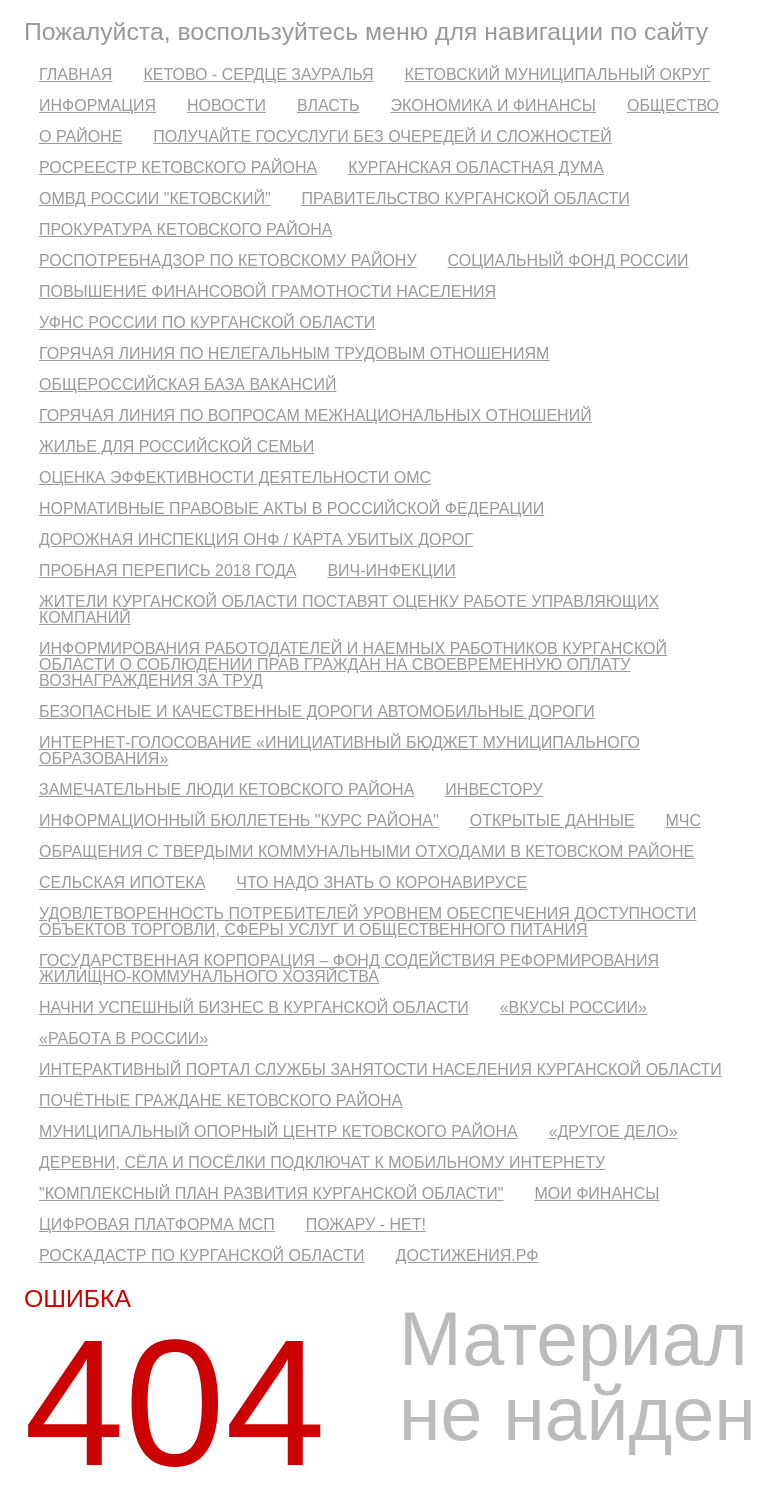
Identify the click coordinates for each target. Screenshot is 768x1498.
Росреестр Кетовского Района (178, 167)
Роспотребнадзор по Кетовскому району (228, 260)
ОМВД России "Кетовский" (155, 198)
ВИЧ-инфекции (391, 570)
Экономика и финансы (493, 105)
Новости (226, 105)
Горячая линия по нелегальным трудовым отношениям (294, 353)
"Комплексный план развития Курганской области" (271, 1193)
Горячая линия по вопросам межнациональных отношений (315, 415)
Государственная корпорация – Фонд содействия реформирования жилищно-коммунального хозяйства (349, 968)
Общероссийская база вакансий (187, 384)
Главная (75, 74)
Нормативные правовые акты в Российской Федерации (291, 508)
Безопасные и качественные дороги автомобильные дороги (317, 711)
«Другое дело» (613, 1131)
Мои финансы (596, 1193)
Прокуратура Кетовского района (185, 229)
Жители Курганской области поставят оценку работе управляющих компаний (349, 609)
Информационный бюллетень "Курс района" (239, 820)
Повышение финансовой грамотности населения (267, 291)
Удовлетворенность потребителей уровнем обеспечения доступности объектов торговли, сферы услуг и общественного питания (367, 921)
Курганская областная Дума (476, 167)
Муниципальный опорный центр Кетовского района (278, 1131)
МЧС (683, 820)
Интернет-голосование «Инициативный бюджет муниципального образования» (339, 750)
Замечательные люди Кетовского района (226, 789)
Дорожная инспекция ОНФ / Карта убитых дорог (256, 539)
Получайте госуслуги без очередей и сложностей (382, 136)
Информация (97, 105)
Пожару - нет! (366, 1224)
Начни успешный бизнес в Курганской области (254, 1007)
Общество (673, 105)
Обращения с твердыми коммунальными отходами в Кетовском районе (366, 851)
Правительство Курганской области (466, 198)
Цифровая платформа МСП (157, 1224)
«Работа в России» (123, 1038)
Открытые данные (552, 820)
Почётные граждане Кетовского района (220, 1100)
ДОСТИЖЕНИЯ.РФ (467, 1255)
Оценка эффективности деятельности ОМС (235, 477)
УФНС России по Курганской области (207, 322)
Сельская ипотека (122, 882)
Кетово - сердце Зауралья (258, 74)
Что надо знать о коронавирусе (381, 882)
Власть (328, 105)
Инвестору (493, 789)
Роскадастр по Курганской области (202, 1255)
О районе (80, 136)
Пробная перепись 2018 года (167, 570)
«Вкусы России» (573, 1007)
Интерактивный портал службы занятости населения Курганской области (380, 1069)
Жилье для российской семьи (176, 446)
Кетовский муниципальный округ (558, 74)
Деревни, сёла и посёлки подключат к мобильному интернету (322, 1162)
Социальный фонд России (568, 260)
